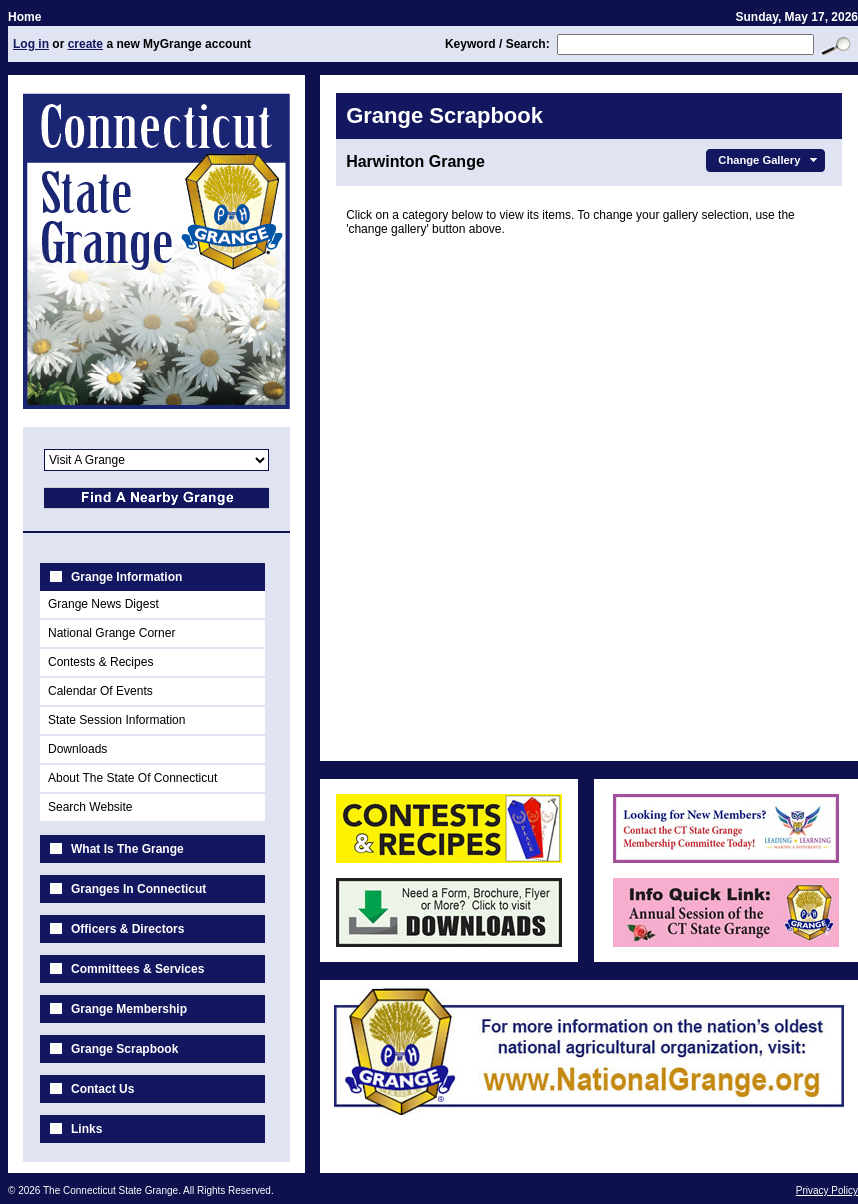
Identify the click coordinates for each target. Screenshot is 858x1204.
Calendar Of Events (100, 691)
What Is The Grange (127, 849)
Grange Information (126, 577)
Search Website (90, 807)
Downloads (77, 749)
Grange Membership (129, 1009)
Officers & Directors (127, 929)
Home (24, 17)
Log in (31, 44)
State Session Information (116, 720)
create (85, 44)
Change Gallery (769, 160)
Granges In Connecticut (138, 889)
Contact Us (102, 1089)
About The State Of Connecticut (132, 778)
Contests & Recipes (100, 662)
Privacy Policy (827, 1190)
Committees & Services (137, 969)
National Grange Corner (111, 633)
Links (86, 1129)
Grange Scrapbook (124, 1049)
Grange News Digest (103, 604)
